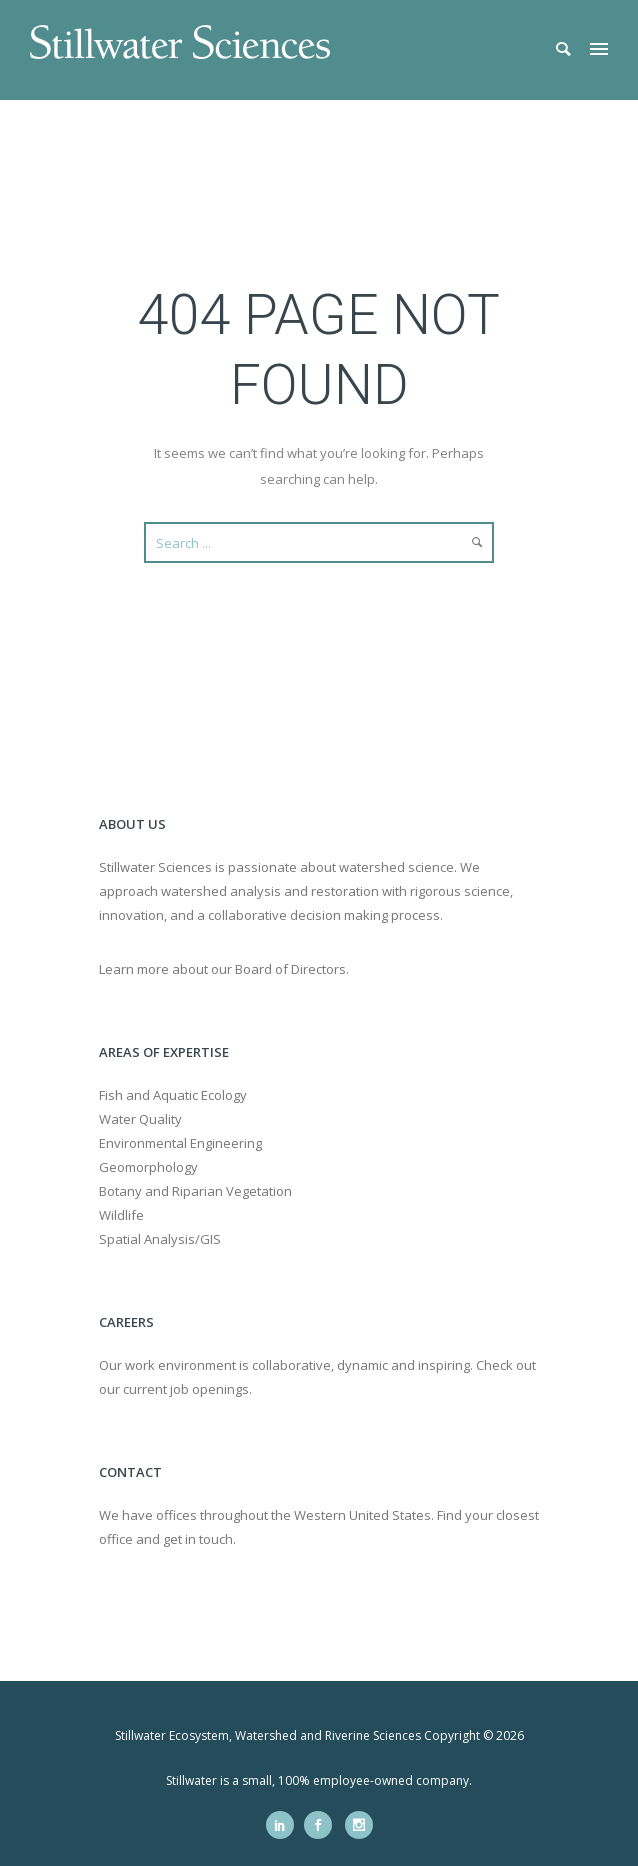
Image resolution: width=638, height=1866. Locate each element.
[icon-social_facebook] (323, 1825)
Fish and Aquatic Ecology (173, 1095)
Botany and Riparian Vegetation (195, 1191)
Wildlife (121, 1215)
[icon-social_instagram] (359, 1825)
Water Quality (140, 1119)
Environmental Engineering (180, 1143)
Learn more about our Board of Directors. (224, 969)
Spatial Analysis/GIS (160, 1239)
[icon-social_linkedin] (285, 1825)
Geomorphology (148, 1167)
